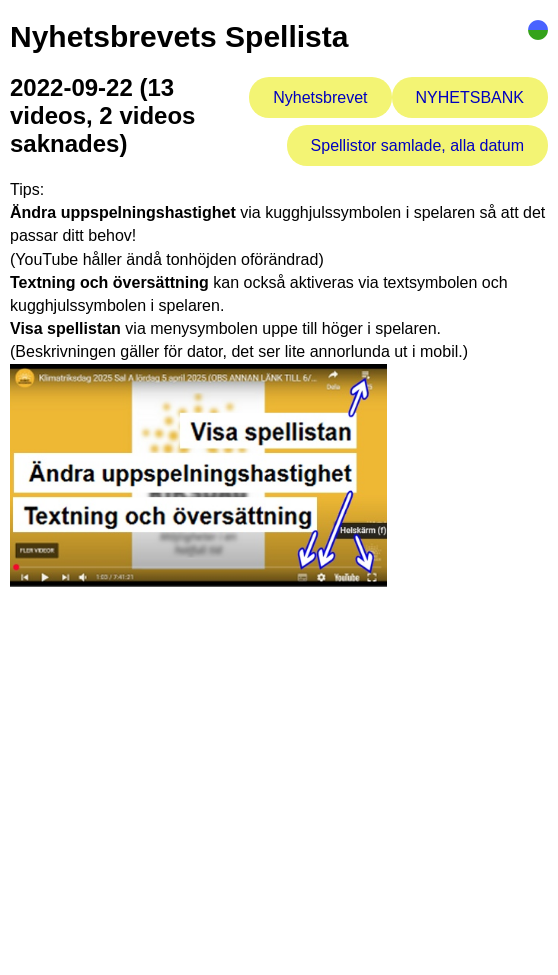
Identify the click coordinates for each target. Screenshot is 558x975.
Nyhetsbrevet (320, 97)
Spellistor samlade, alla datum (417, 145)
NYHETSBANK (470, 97)
